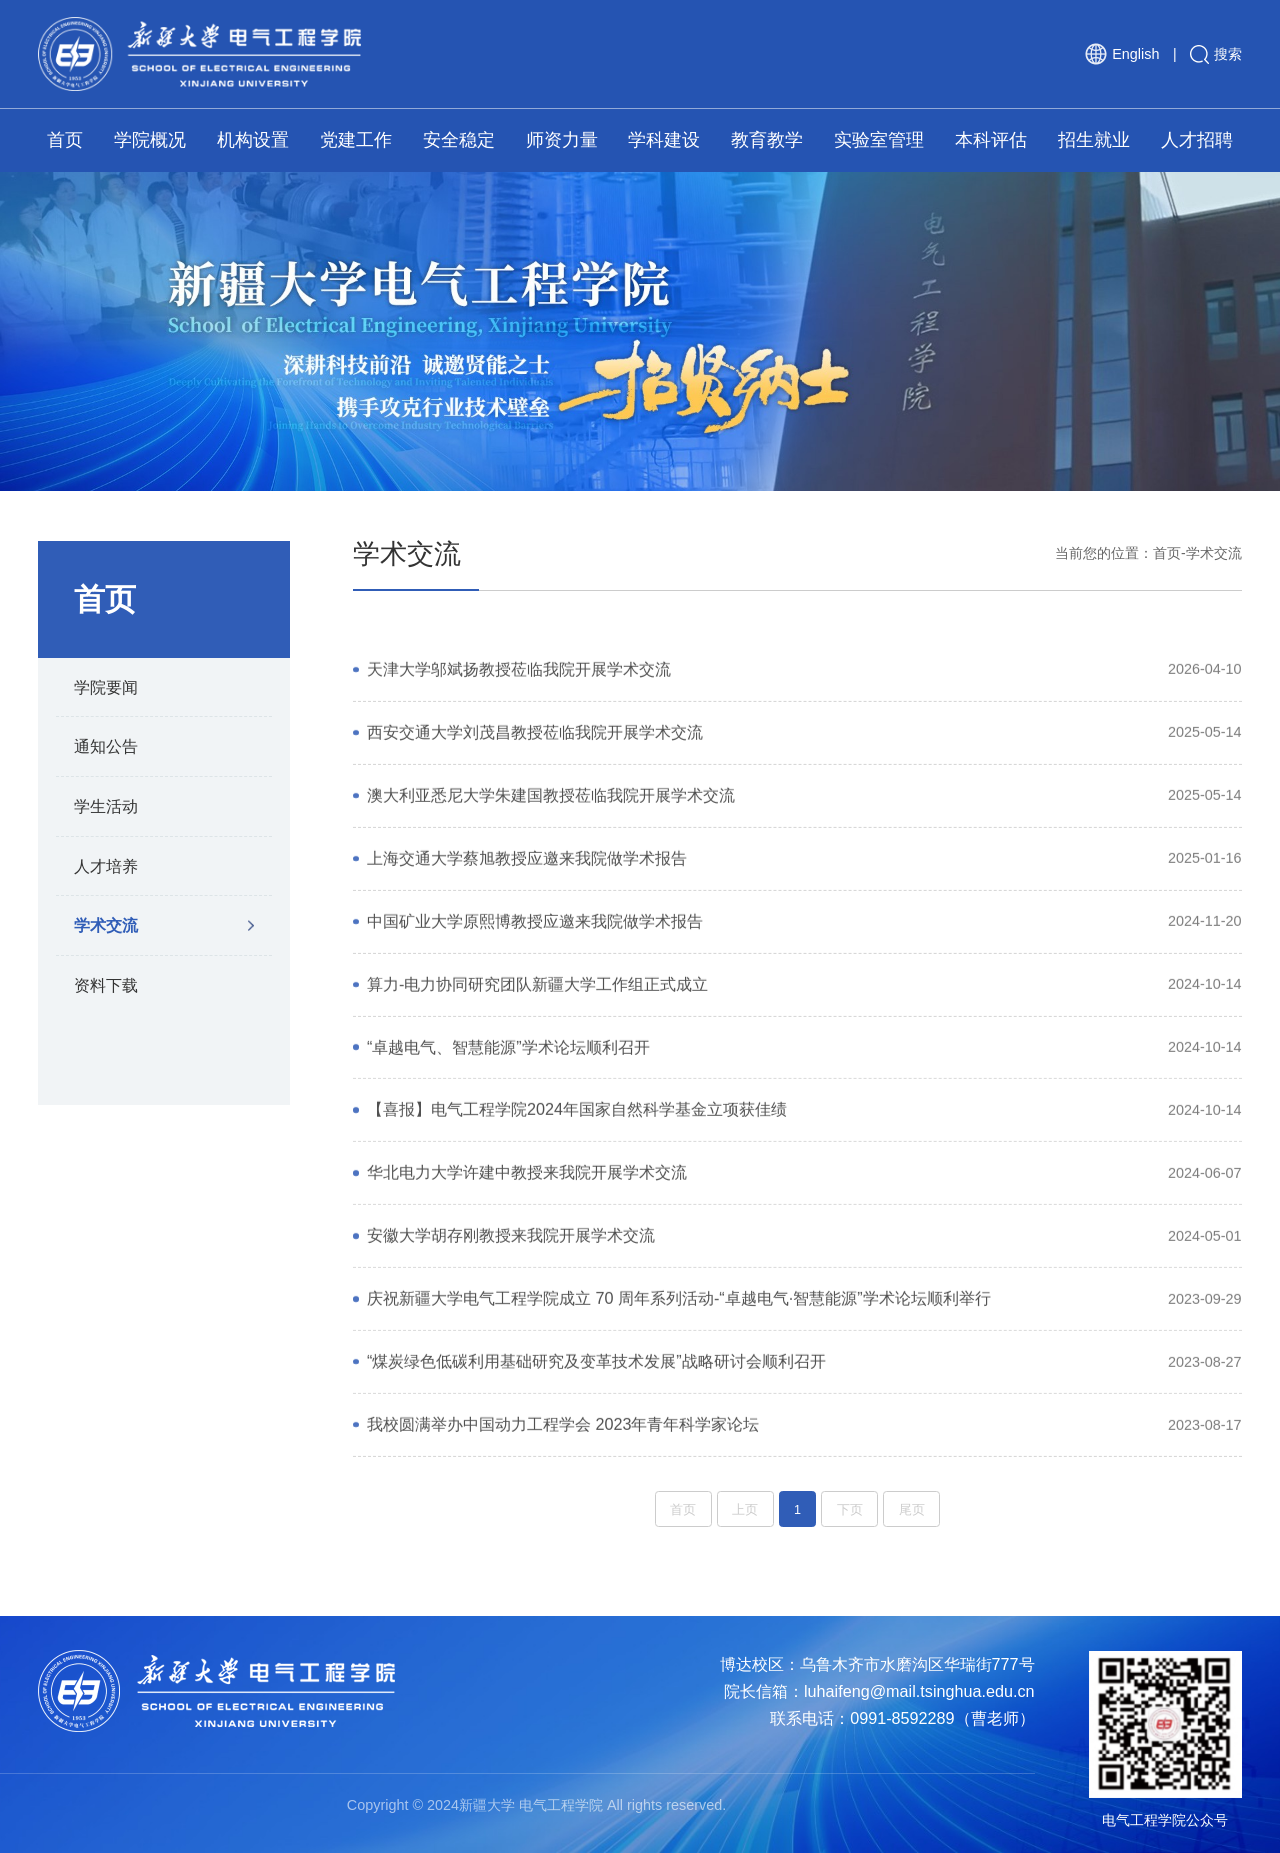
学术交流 (106, 925)
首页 (1167, 553)
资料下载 (106, 985)
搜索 (1216, 54)
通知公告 (106, 746)
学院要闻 (106, 687)
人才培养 (106, 866)
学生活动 (106, 806)
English (1122, 54)
